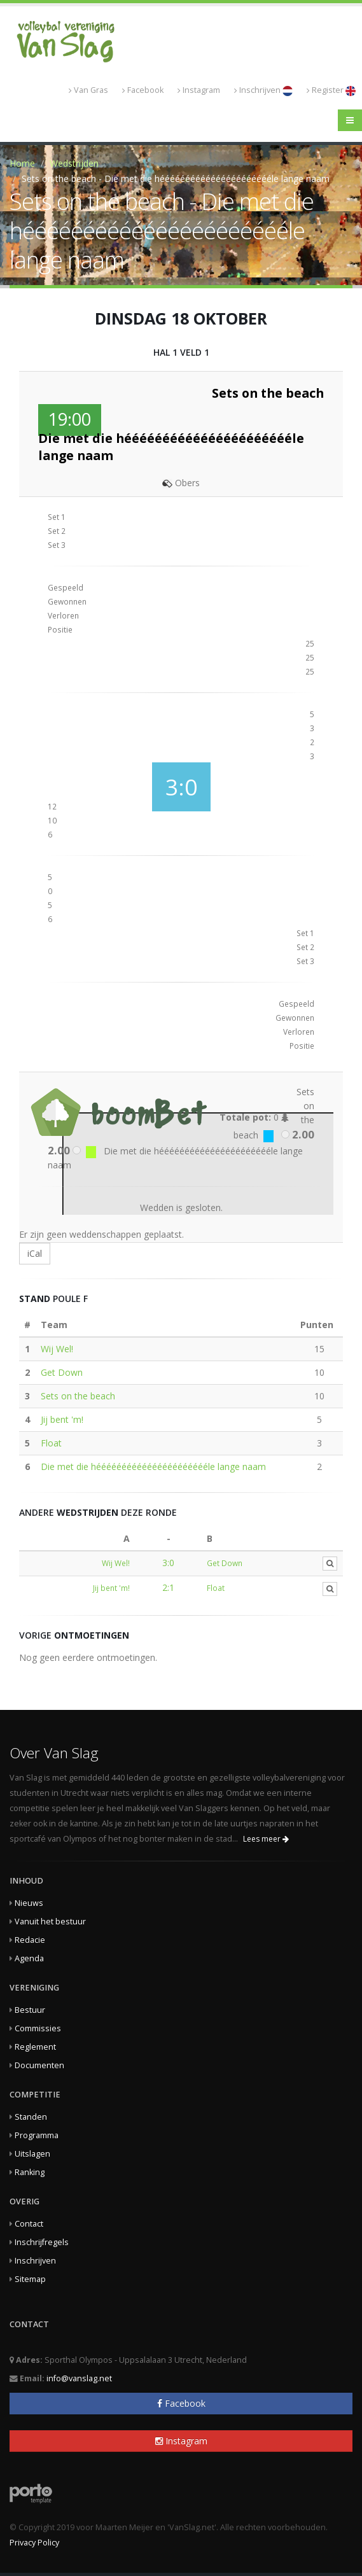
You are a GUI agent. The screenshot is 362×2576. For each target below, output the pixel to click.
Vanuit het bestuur (50, 1921)
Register (331, 90)
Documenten (39, 2065)
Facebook (143, 90)
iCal (34, 1253)
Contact (29, 2223)
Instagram (199, 90)
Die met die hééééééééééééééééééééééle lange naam (153, 1466)
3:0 (168, 1563)
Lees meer (266, 1838)
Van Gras (88, 90)
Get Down (62, 1372)
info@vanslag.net (79, 2378)
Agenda (29, 1958)
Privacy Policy (34, 2542)
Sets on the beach (78, 1396)
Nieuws (29, 1903)
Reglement (35, 2046)
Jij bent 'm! (62, 1419)
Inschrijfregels (42, 2242)
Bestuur (30, 2010)
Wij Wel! (57, 1349)
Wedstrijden (74, 163)
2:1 (168, 1587)
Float (51, 1443)
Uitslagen (32, 2153)
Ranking (30, 2172)
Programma (37, 2135)
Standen (31, 2116)
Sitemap (30, 2279)
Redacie (30, 1940)
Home (22, 163)
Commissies (38, 2028)
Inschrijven (263, 90)
